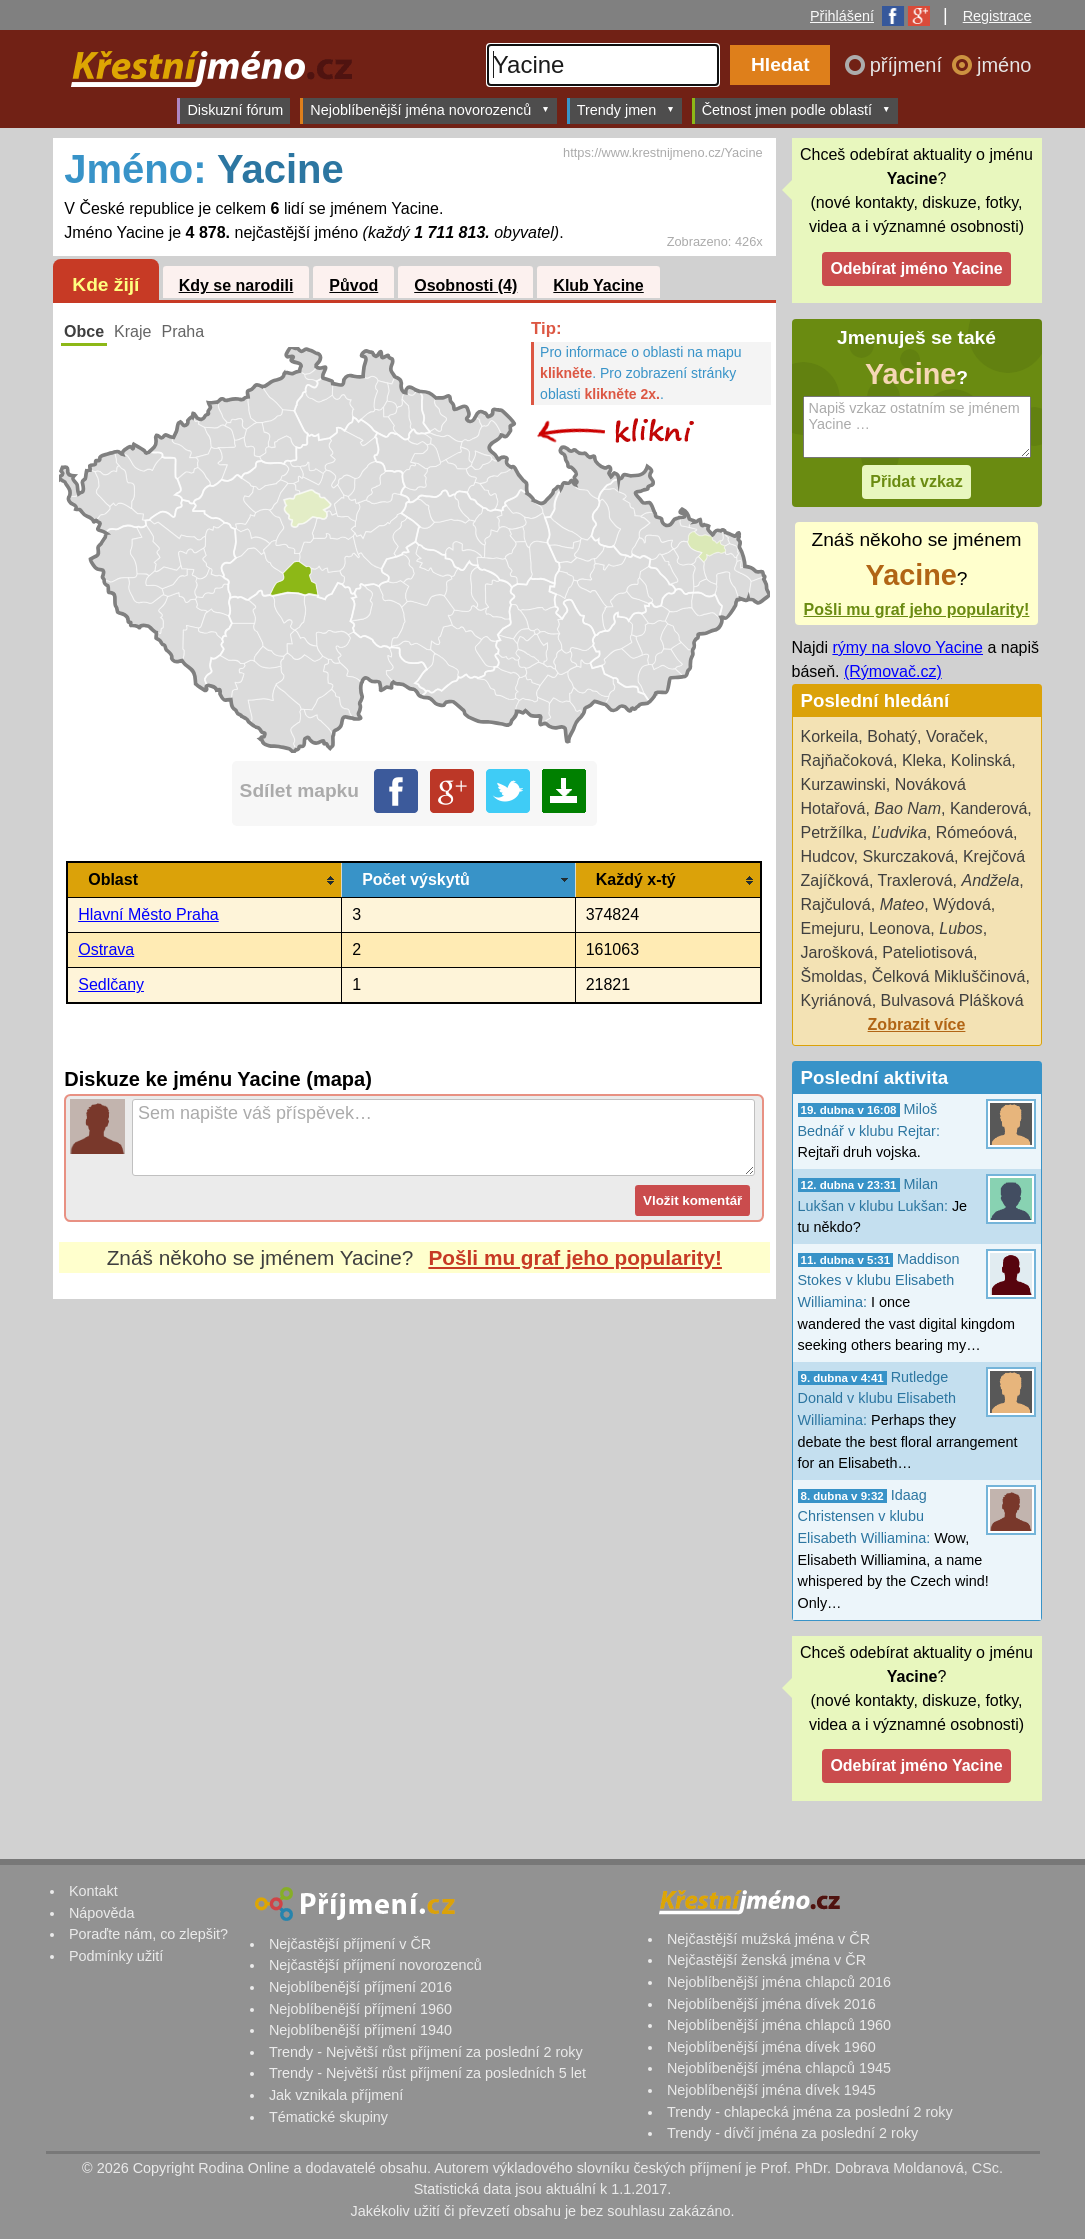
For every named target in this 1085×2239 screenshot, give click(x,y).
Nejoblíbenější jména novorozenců (429, 109)
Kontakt (93, 1891)
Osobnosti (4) (465, 285)
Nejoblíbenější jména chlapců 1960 (779, 2025)
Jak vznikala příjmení (336, 2095)
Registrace (997, 16)
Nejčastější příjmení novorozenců (375, 1965)
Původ (353, 285)
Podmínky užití (116, 1956)
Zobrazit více (917, 1024)
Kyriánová (836, 1000)
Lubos (961, 928)
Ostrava (106, 949)
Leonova (899, 928)
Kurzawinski (843, 784)
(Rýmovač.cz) (893, 671)
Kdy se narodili (236, 285)
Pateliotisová (927, 952)
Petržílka (832, 832)
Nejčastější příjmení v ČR (350, 1944)
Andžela (990, 880)
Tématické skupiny (328, 2117)
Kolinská (981, 760)
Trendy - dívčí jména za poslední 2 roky (792, 2133)
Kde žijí (105, 284)
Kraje (132, 331)
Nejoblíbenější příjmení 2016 (360, 1987)
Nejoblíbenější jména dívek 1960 (771, 2047)
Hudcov (827, 856)
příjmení (909, 65)
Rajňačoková (847, 760)
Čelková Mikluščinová (949, 976)
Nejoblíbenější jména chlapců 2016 (779, 1982)
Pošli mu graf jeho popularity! (575, 1257)
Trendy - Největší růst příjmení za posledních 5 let (427, 2073)
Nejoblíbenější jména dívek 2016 (771, 2004)
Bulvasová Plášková (952, 1000)
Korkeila (830, 736)
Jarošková (837, 952)
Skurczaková (908, 856)
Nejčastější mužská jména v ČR (768, 1939)
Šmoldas (832, 976)
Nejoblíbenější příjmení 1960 (360, 2009)
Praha (182, 331)
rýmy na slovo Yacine (907, 647)
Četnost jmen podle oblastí (796, 109)
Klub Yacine (598, 285)
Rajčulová (836, 904)
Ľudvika (899, 832)
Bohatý (892, 736)
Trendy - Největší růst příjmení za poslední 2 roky (426, 2052)
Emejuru (831, 928)
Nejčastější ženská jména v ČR (766, 1960)
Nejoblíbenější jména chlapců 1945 (779, 2068)
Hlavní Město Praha (148, 914)
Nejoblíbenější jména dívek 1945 (771, 2090)
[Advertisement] (414, 1487)
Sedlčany (111, 984)
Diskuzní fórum (235, 110)
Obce (84, 331)
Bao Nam (907, 808)
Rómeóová (974, 832)
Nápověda (102, 1913)
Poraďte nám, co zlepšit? (148, 1934)
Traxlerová (915, 880)
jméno (1004, 65)
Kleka (922, 760)
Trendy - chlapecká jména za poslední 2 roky (810, 2112)
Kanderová (988, 808)
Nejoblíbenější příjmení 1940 (360, 2030)
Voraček (955, 736)
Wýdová (962, 904)
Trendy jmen (626, 109)
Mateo (902, 904)
